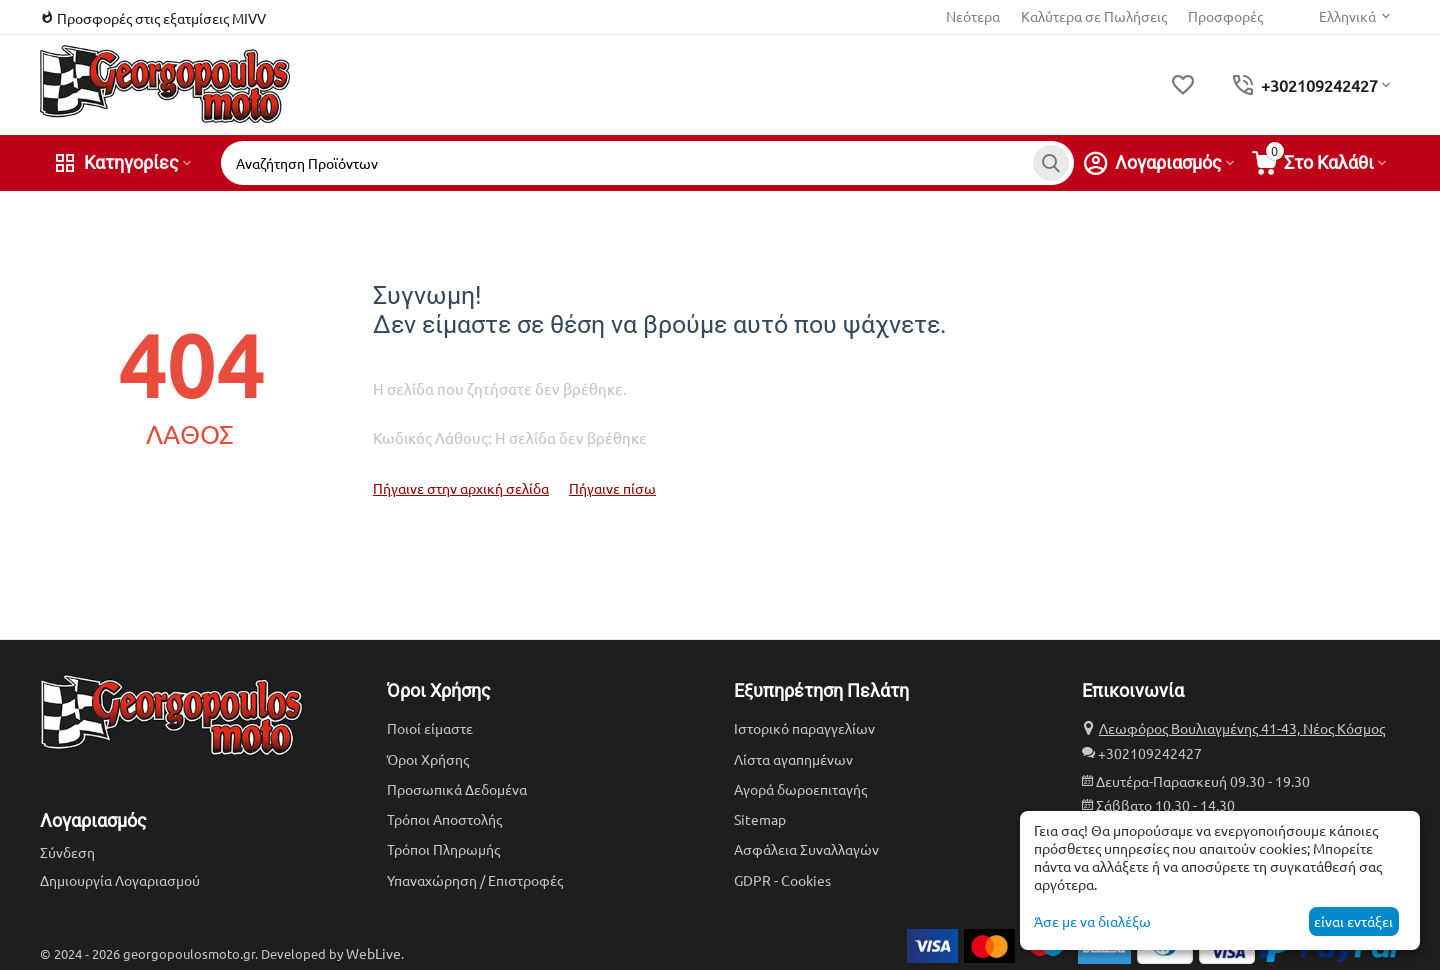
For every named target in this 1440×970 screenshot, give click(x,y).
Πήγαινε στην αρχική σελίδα (461, 488)
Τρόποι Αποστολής (444, 819)
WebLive (373, 953)
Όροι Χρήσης (428, 759)
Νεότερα (973, 16)
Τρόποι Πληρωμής (443, 849)
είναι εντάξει (1353, 921)
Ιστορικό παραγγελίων (804, 728)
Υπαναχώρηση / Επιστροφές (475, 880)
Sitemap (760, 819)
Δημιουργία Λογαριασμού (120, 880)
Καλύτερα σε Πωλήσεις (1094, 16)
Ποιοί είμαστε (430, 728)
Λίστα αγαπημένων (793, 759)
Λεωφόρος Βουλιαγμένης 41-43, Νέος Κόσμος (1242, 728)
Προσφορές (1225, 16)
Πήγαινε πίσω (612, 488)
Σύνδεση (67, 852)
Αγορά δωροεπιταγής (800, 789)
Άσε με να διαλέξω (1092, 921)
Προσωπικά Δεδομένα (457, 789)
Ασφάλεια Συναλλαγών (806, 849)
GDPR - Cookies (782, 880)
